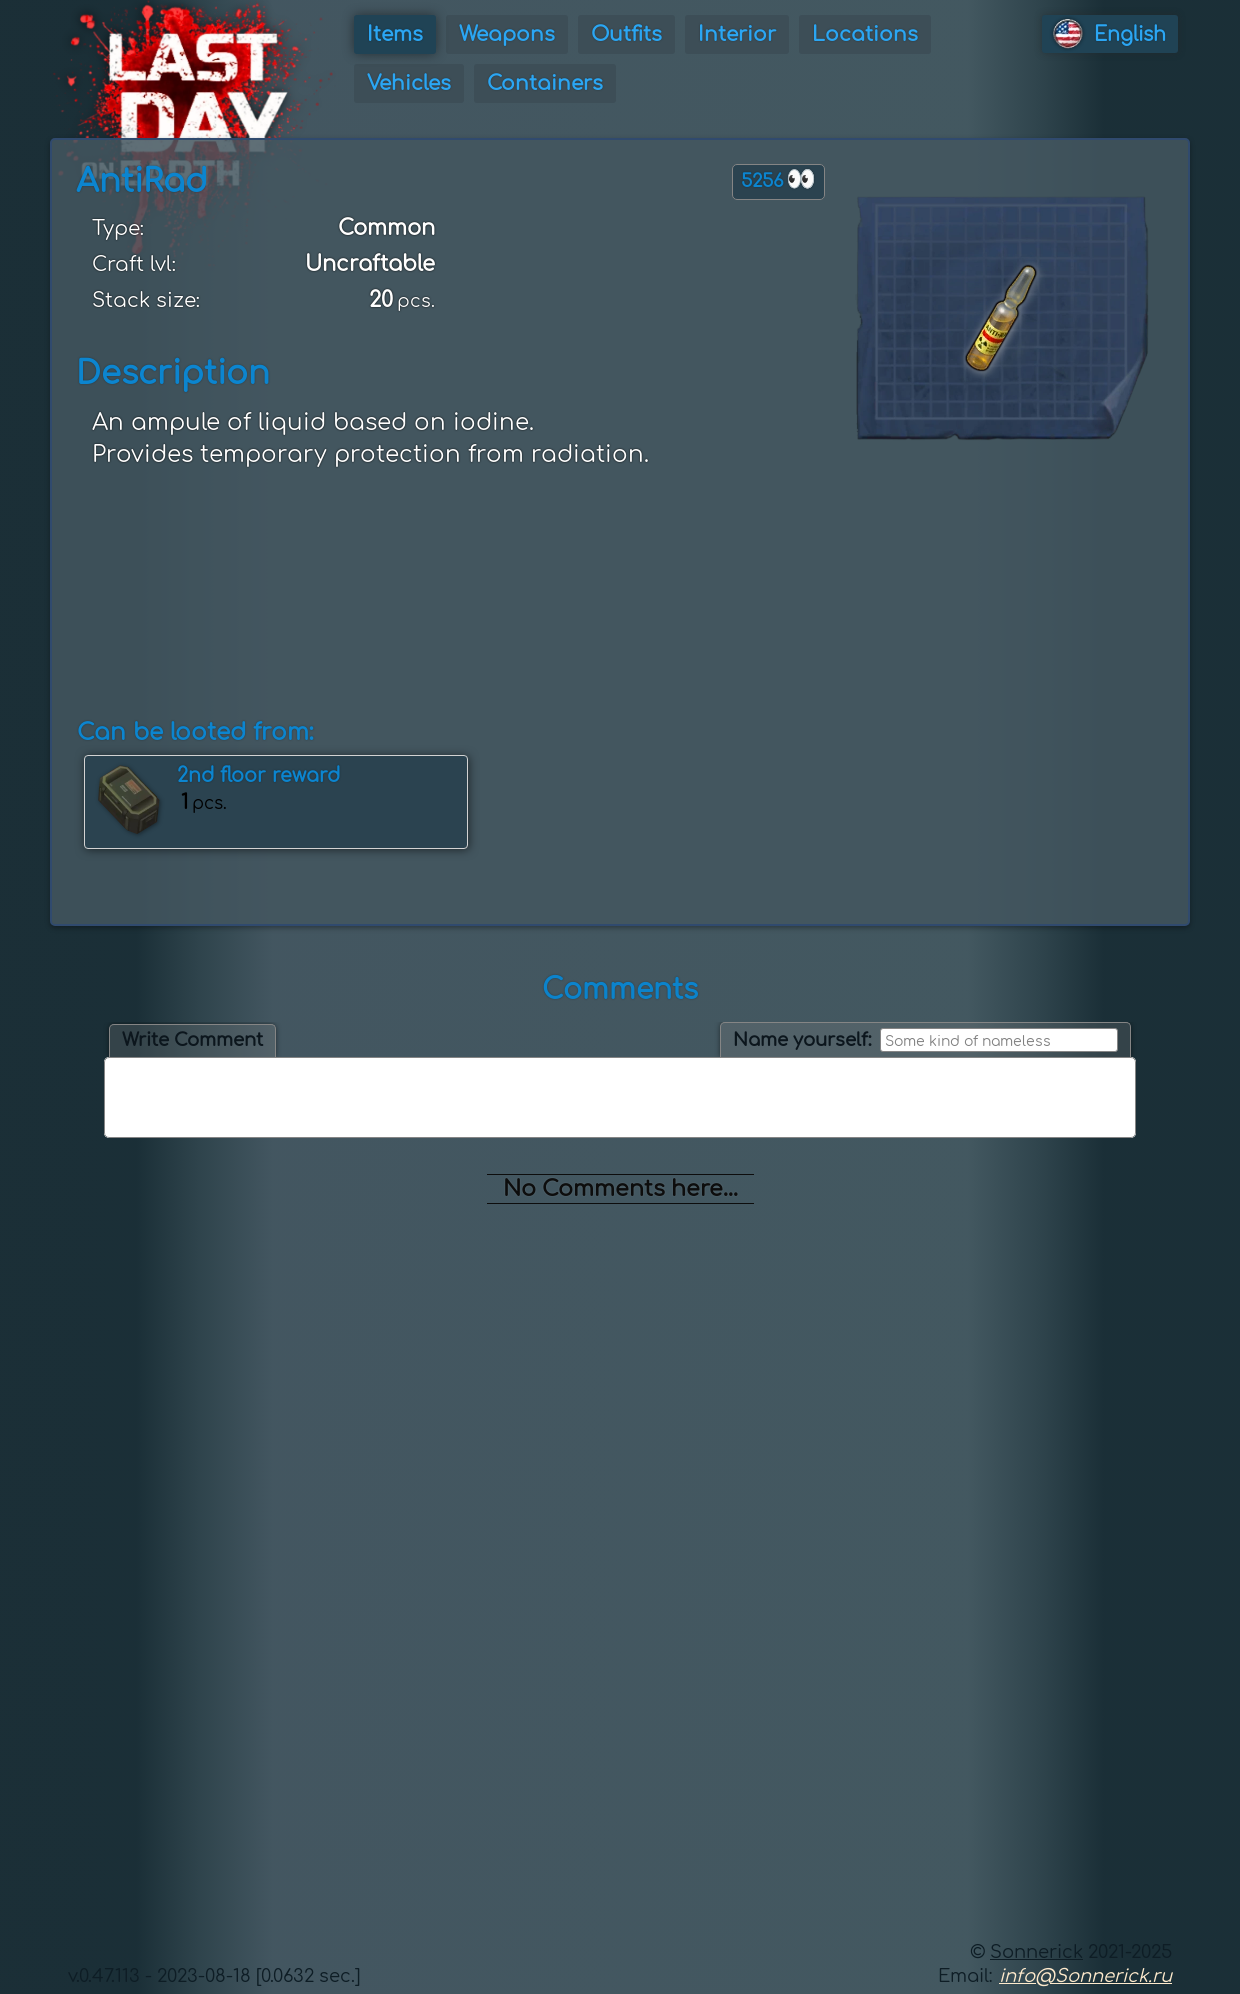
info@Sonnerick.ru (1085, 1976)
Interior (737, 34)
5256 (778, 179)
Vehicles (409, 83)
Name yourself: (802, 1040)
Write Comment (192, 1040)
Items (395, 34)
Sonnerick (1036, 1952)
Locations (865, 34)
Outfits (626, 34)
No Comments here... (620, 1189)
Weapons (507, 34)
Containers (545, 83)
